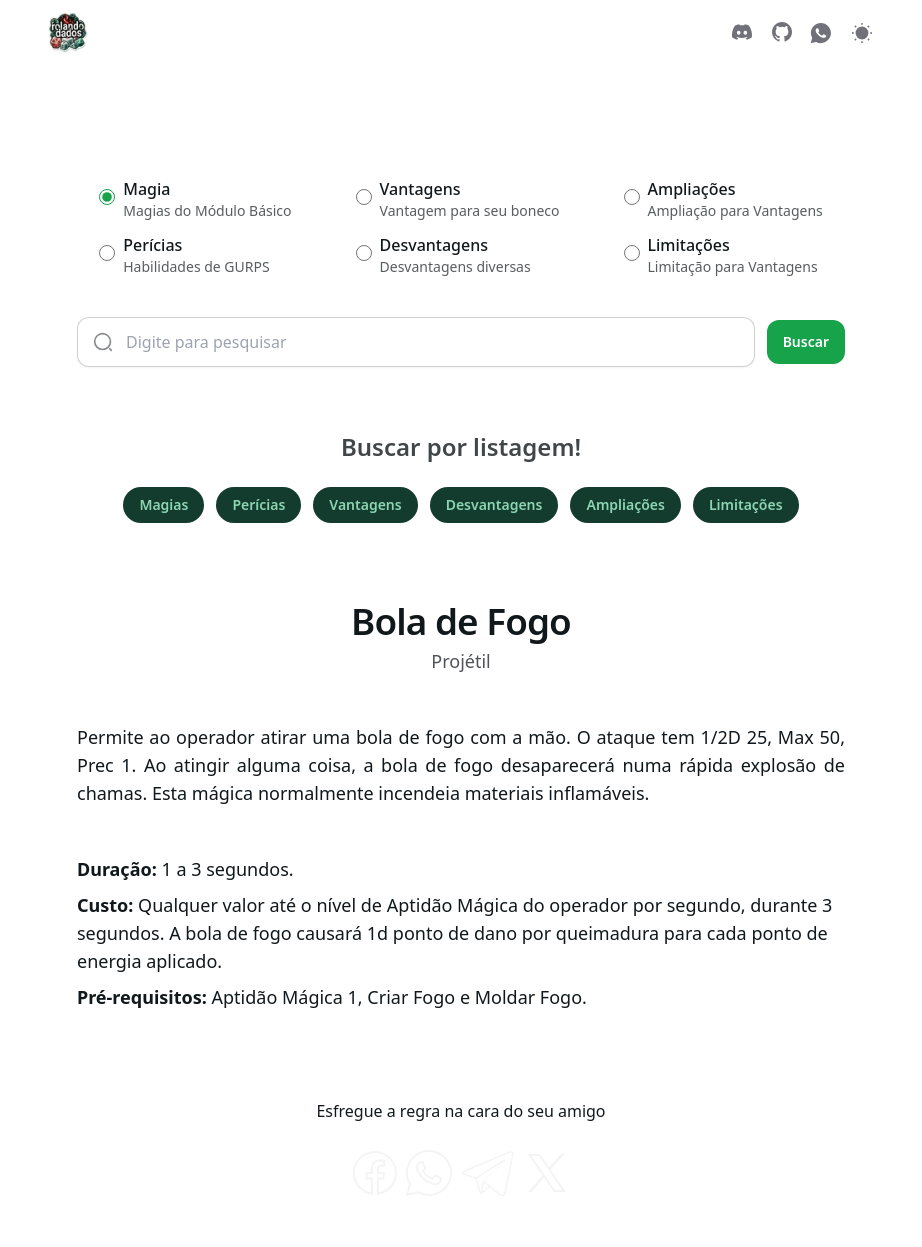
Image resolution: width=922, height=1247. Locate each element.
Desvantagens (494, 504)
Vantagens (365, 504)
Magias (163, 504)
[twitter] (547, 1173)
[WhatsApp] (822, 32)
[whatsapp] (429, 1173)
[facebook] (375, 1173)
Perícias (258, 504)
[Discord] (742, 32)
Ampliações (625, 504)
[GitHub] (782, 32)
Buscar (806, 341)
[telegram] (488, 1173)
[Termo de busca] (416, 342)
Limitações (746, 504)
